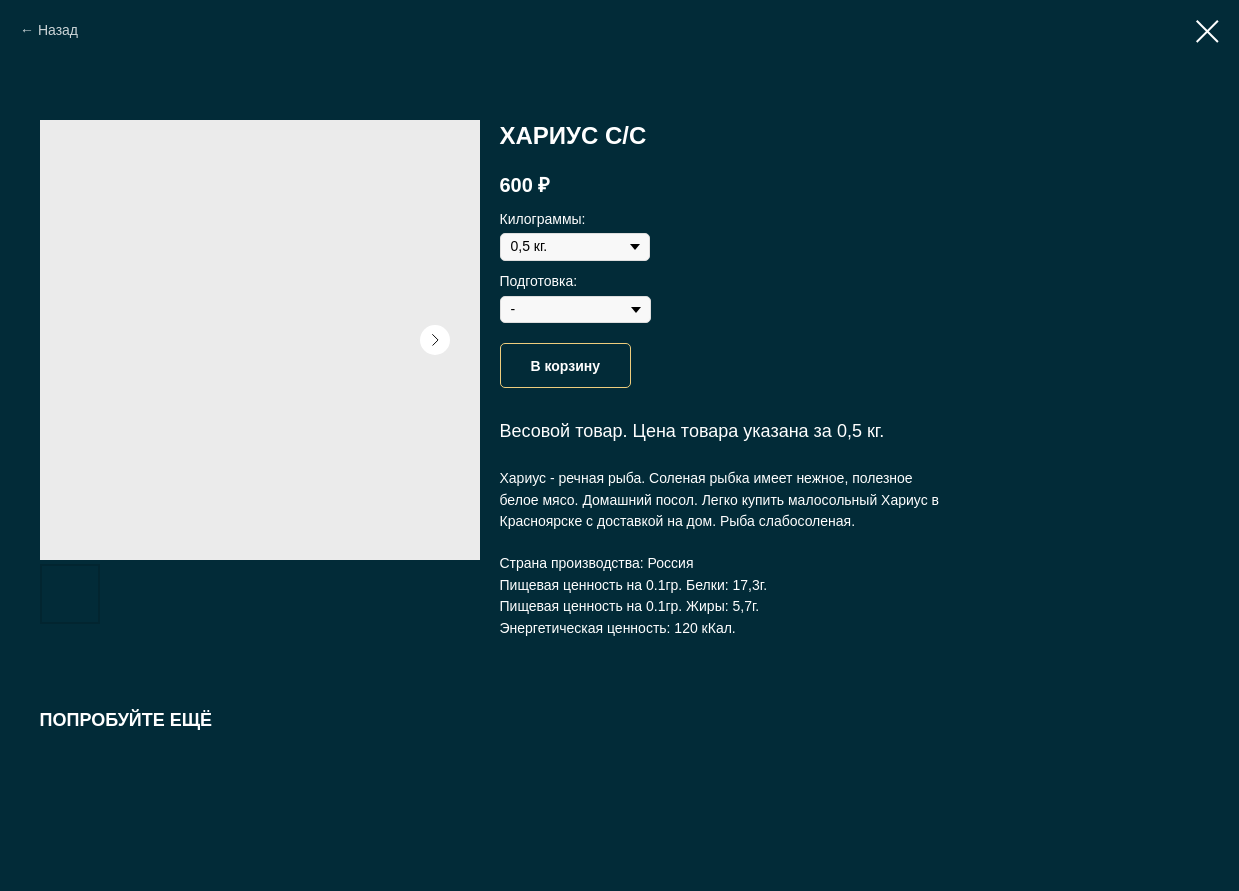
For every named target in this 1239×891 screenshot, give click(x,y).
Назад (58, 30)
